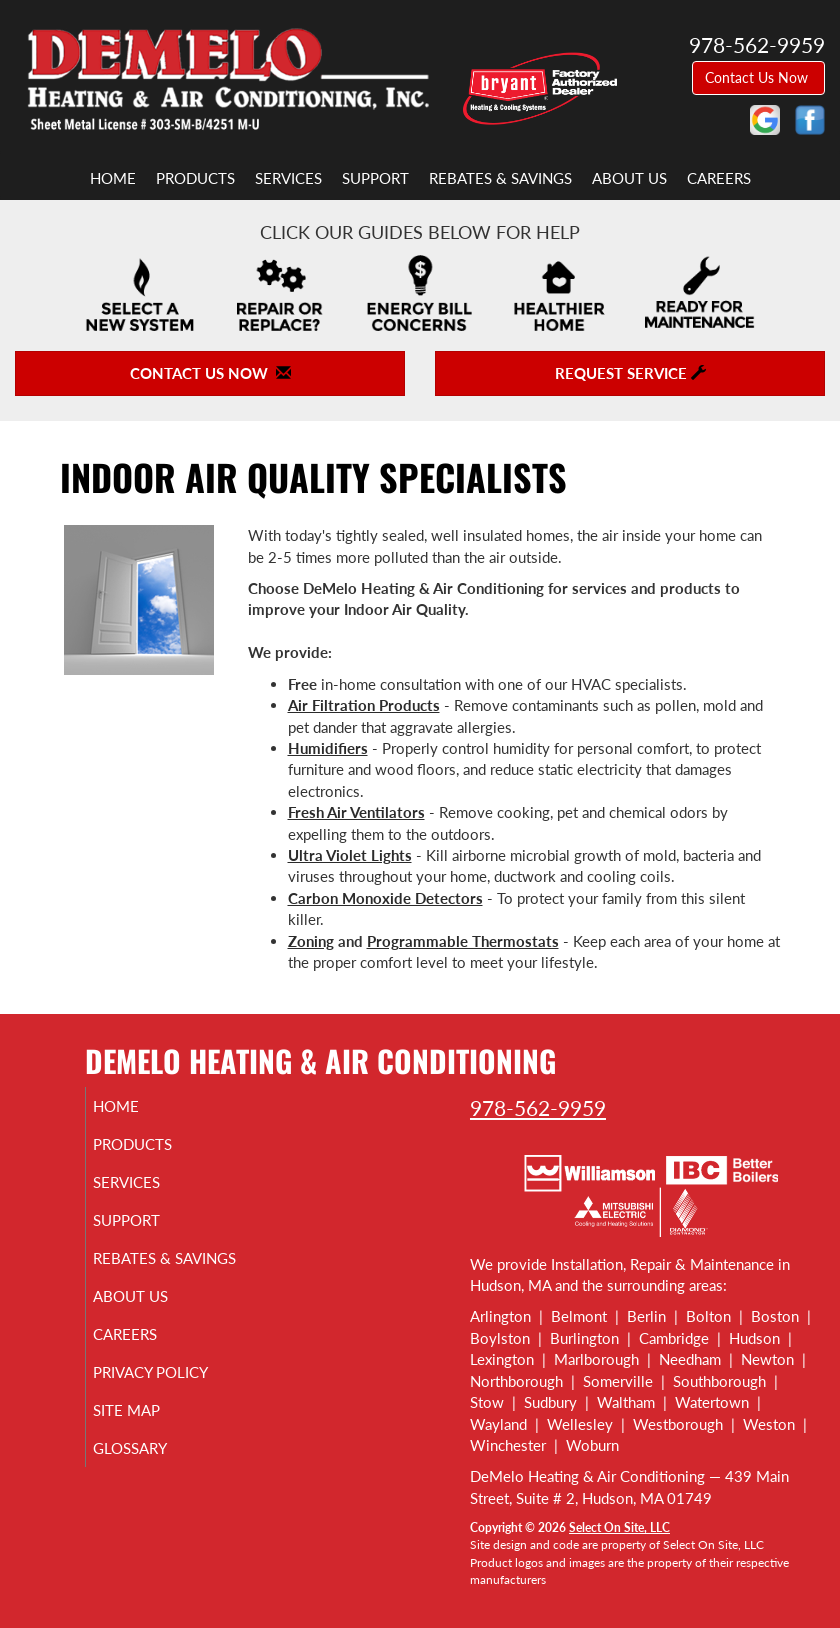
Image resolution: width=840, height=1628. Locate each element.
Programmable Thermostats (463, 941)
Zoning (311, 941)
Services (288, 178)
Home (113, 178)
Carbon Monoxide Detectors (385, 898)
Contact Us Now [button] (758, 77)
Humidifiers (328, 748)
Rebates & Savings (500, 178)
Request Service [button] (630, 373)
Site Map (149, 1428)
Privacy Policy (173, 1390)
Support (375, 178)
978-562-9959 (538, 1107)
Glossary (153, 1466)
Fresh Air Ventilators (356, 812)
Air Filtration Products (364, 705)
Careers (719, 178)
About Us (629, 178)
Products (195, 178)
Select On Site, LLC (619, 1527)
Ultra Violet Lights (350, 855)
